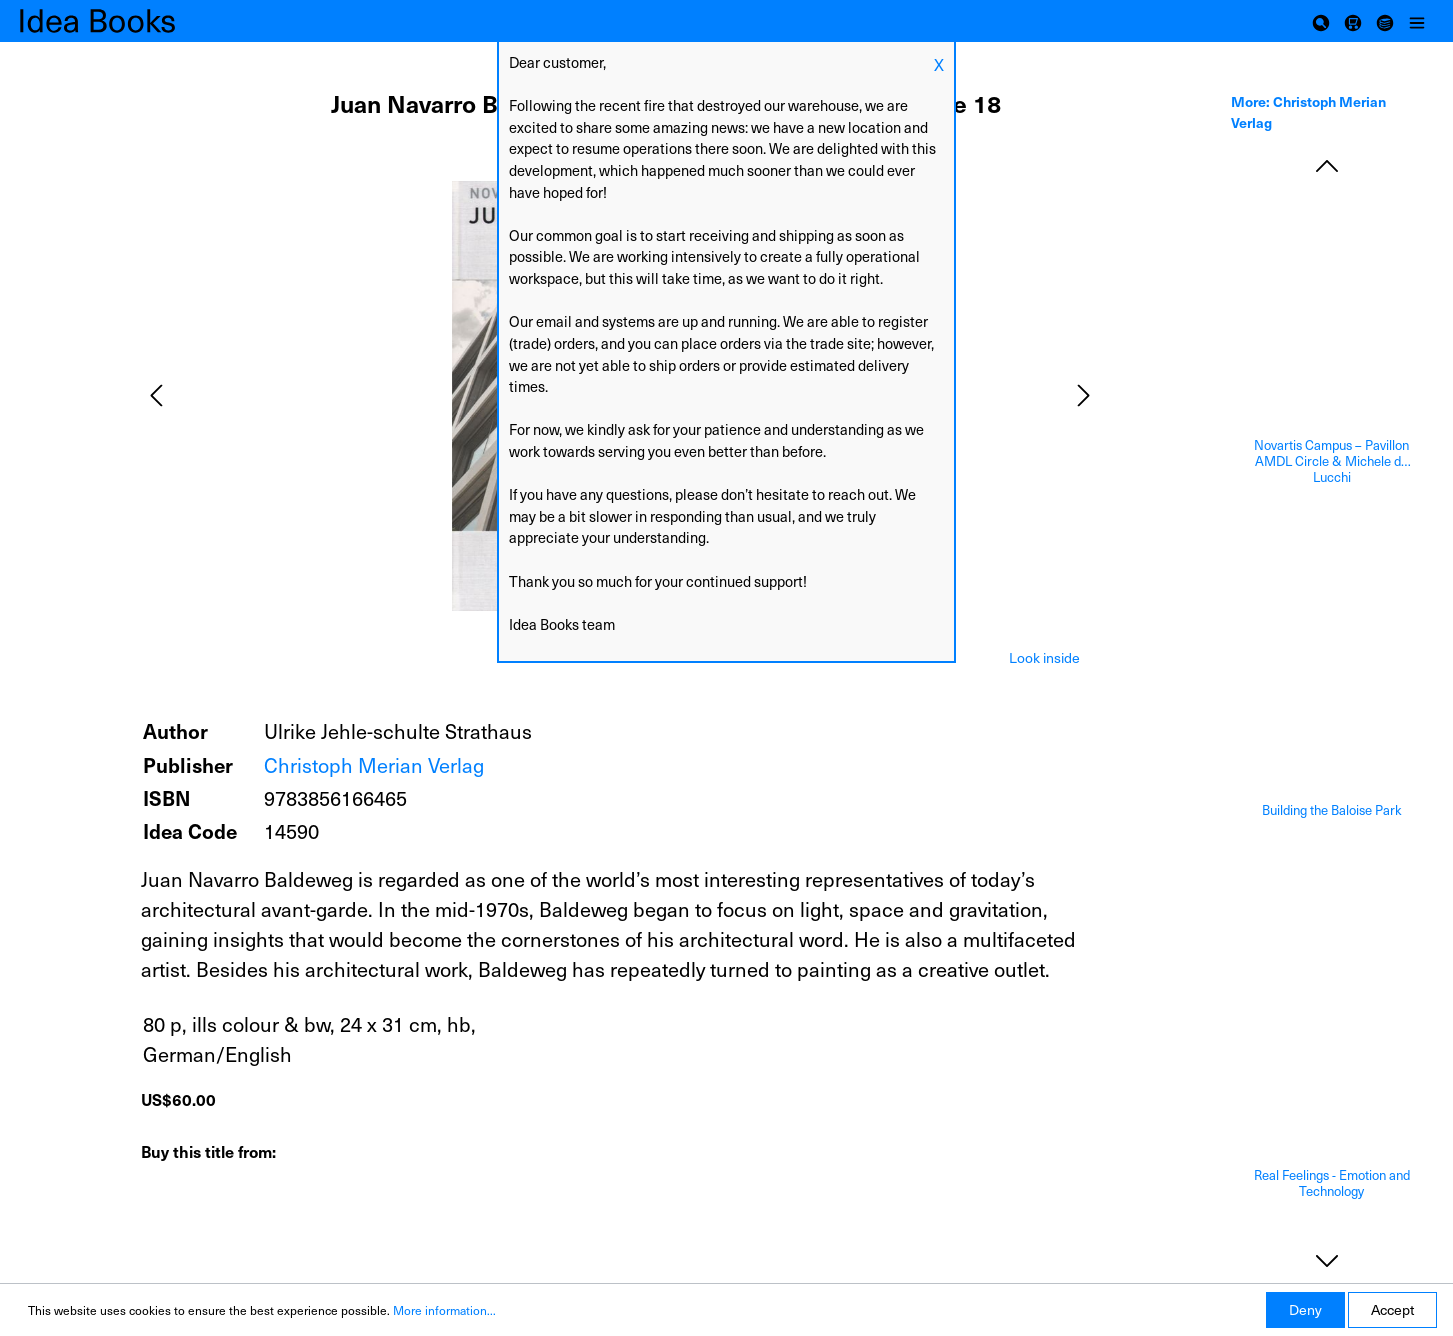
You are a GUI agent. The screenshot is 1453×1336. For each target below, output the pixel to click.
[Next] (1084, 395)
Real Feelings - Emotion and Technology (1332, 1183)
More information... (444, 1310)
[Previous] (156, 395)
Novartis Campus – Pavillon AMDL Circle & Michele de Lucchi (1331, 461)
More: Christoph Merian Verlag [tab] (1308, 111)
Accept (1392, 1309)
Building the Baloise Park (1332, 810)
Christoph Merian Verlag (374, 765)
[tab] (1044, 656)
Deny (1305, 1309)
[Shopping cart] (1353, 21)
